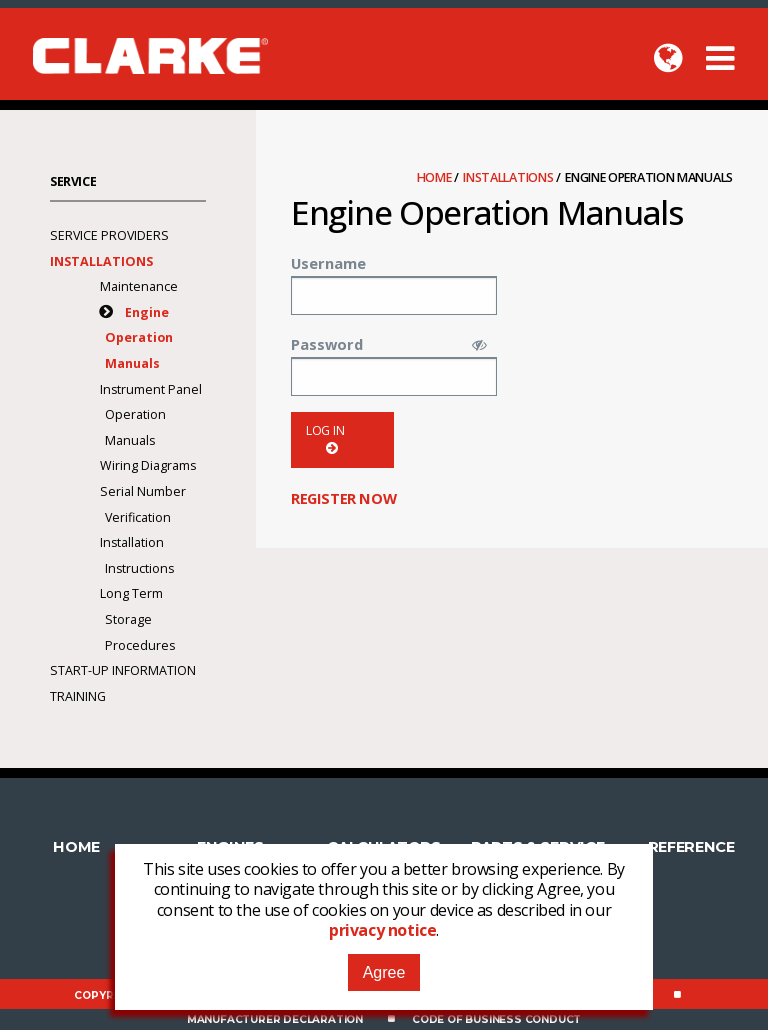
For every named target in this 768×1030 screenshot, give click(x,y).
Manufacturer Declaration (275, 1019)
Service (73, 181)
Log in (325, 440)
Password (327, 344)
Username (328, 263)
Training (78, 696)
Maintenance (139, 286)
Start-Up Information (123, 670)
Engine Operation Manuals (139, 338)
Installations (509, 177)
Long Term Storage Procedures (137, 619)
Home (436, 177)
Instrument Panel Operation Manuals (151, 415)
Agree (384, 972)
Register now (343, 498)
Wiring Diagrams (148, 465)
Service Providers (109, 235)
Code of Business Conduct (496, 1019)
